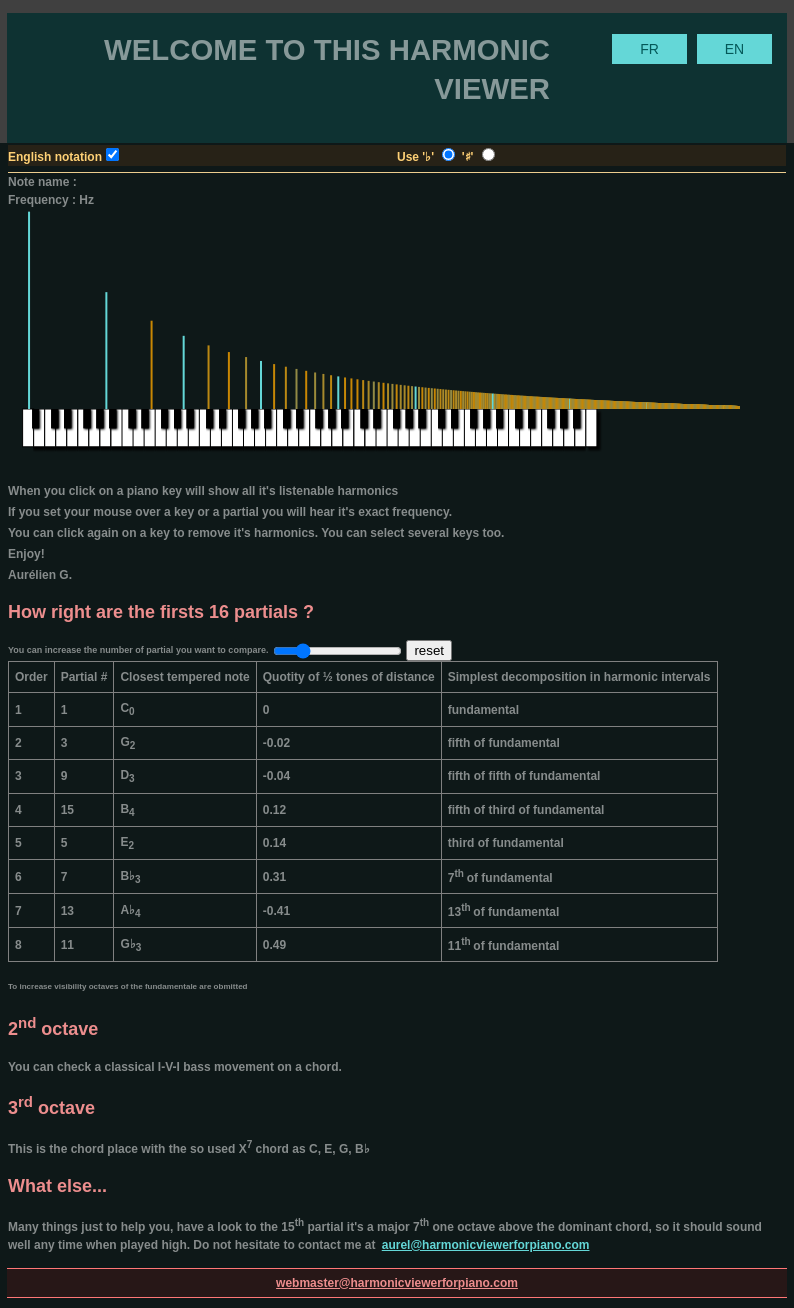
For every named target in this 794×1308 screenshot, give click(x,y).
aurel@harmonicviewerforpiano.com (486, 1245)
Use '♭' (417, 157)
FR (649, 49)
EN (734, 49)
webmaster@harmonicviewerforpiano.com (397, 1283)
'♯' (469, 157)
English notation (55, 157)
